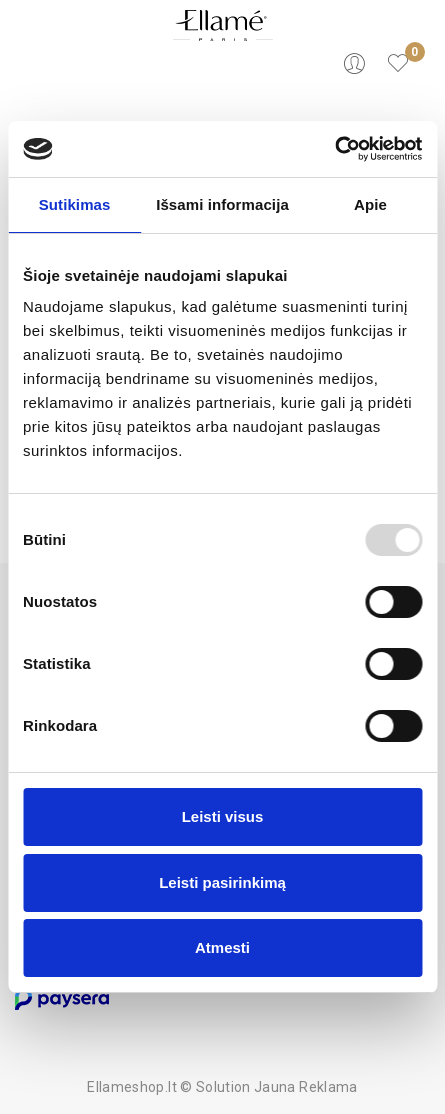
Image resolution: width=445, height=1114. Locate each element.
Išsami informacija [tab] (222, 204)
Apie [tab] (370, 204)
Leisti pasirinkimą (222, 882)
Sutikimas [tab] (75, 204)
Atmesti (222, 947)
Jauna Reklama (306, 1087)
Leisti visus (223, 816)
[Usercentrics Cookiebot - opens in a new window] (334, 149)
